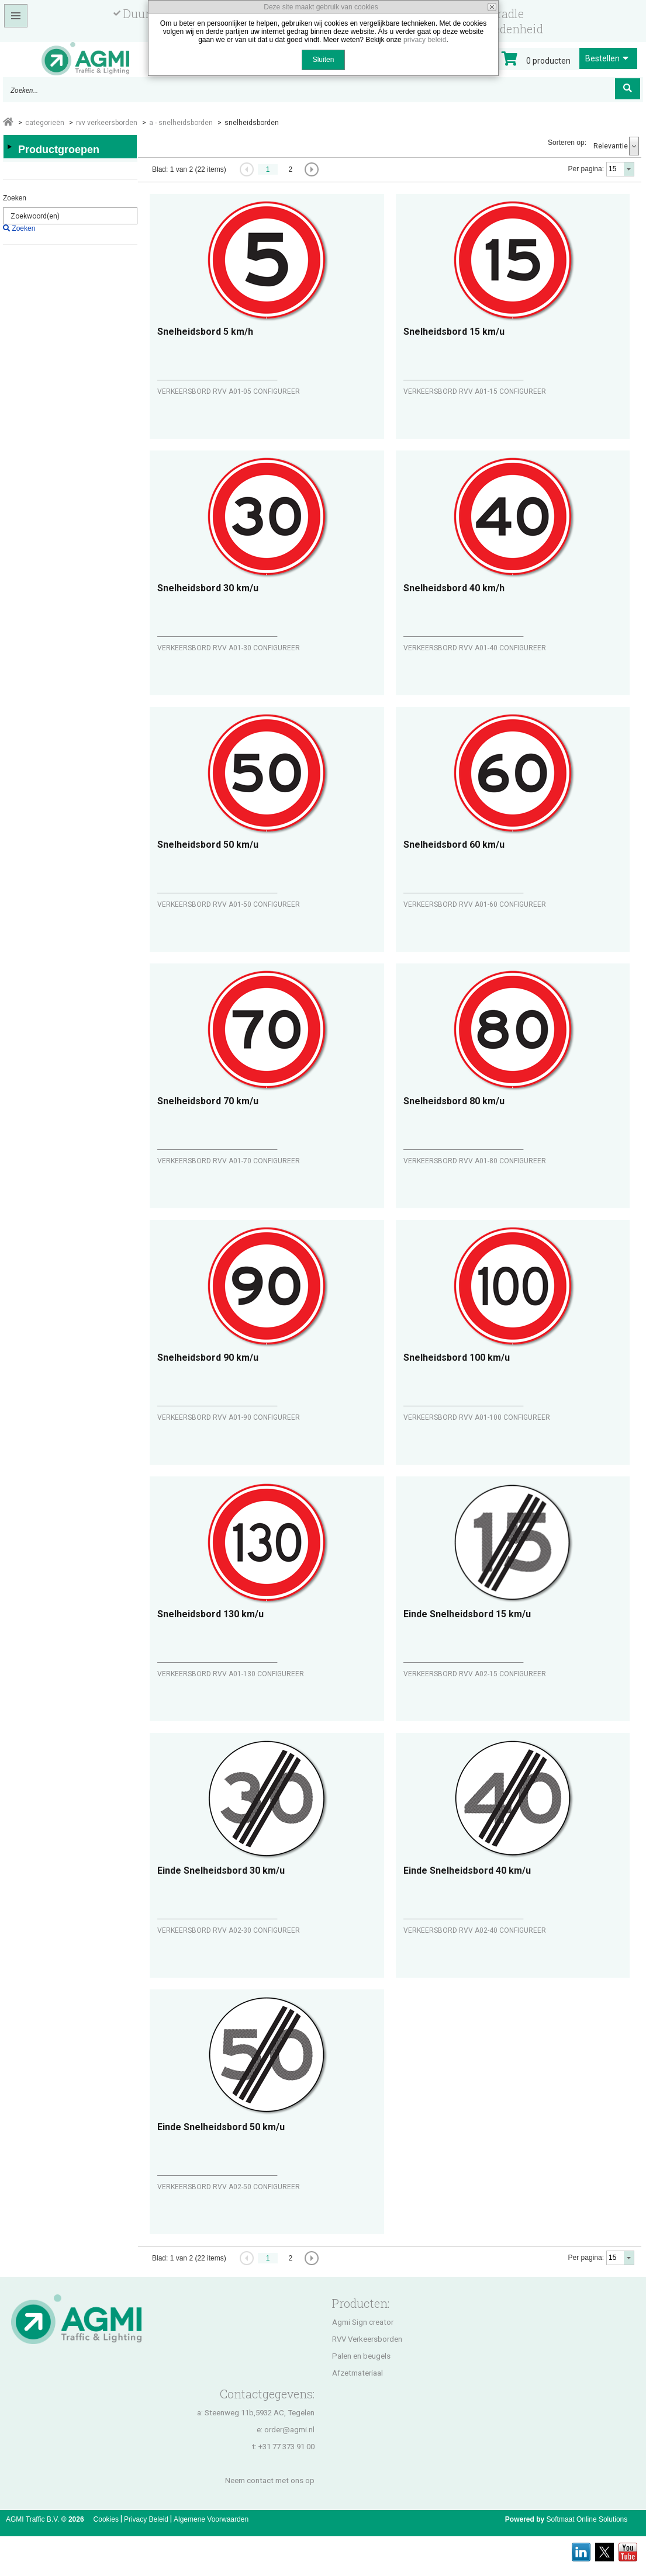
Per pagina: (586, 169)
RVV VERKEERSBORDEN (106, 123)
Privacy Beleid (146, 2519)
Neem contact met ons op (270, 2480)
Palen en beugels (361, 2356)
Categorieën (44, 123)
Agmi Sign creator (362, 2322)
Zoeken (14, 198)
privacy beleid (424, 40)
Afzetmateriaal (357, 2373)
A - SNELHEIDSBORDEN (181, 123)
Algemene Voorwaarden (211, 2519)
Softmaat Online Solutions (587, 2519)
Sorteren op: (567, 142)
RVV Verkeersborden (367, 2339)
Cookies (106, 2519)
